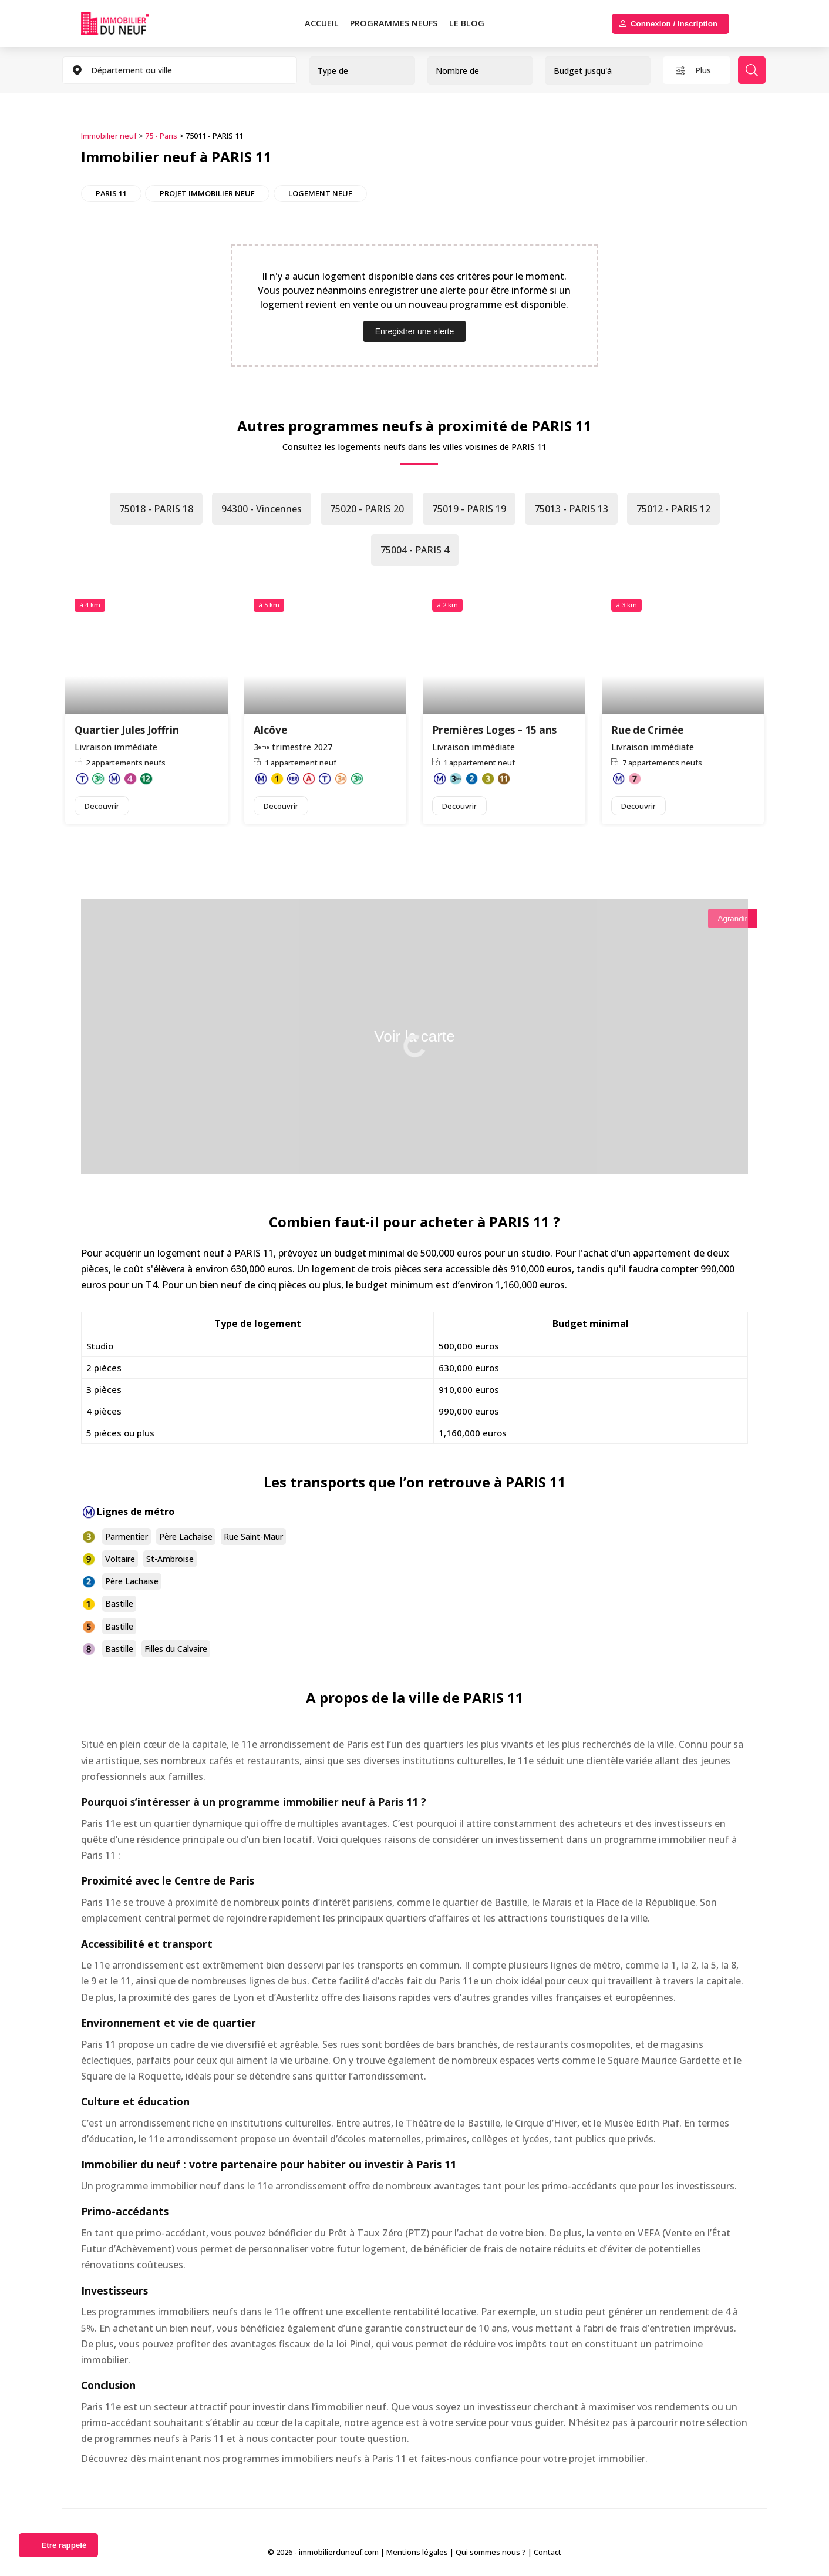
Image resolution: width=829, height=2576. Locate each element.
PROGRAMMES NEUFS (393, 23)
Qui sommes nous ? (491, 2552)
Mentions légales (417, 2552)
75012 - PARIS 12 (673, 508)
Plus (703, 70)
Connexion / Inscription (674, 23)
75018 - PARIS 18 (156, 508)
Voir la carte (414, 1036)
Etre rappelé (63, 2545)
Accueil (322, 23)
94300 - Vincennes (261, 508)
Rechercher (752, 70)
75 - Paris (161, 135)
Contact (547, 2552)
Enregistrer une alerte (414, 331)
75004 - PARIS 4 (414, 549)
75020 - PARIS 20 (367, 508)
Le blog (466, 23)
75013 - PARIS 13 (571, 508)
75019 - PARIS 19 (469, 508)
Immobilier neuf (109, 135)
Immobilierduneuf (128, 23)
